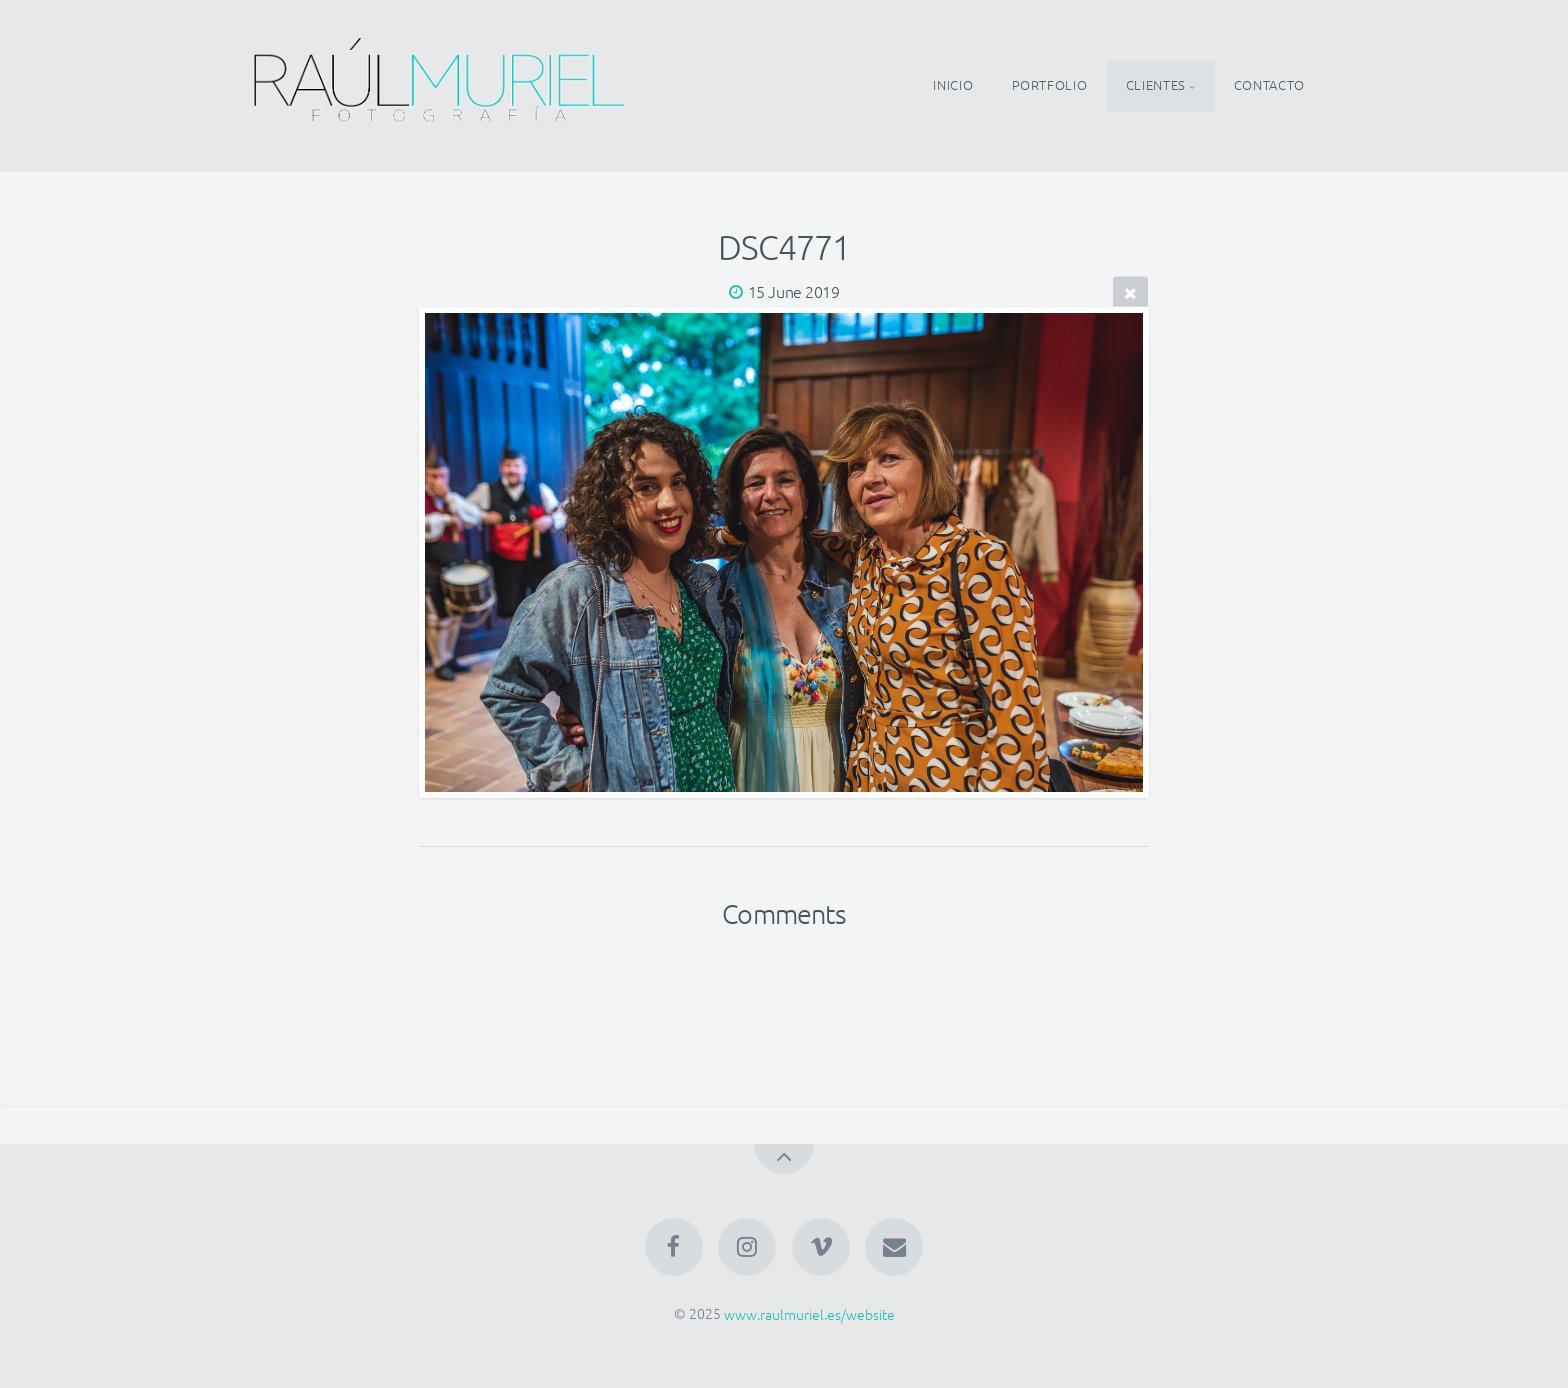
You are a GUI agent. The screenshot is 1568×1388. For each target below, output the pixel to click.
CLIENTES (1156, 85)
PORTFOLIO (1050, 85)
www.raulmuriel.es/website (809, 1313)
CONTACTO (1269, 85)
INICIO (953, 85)
